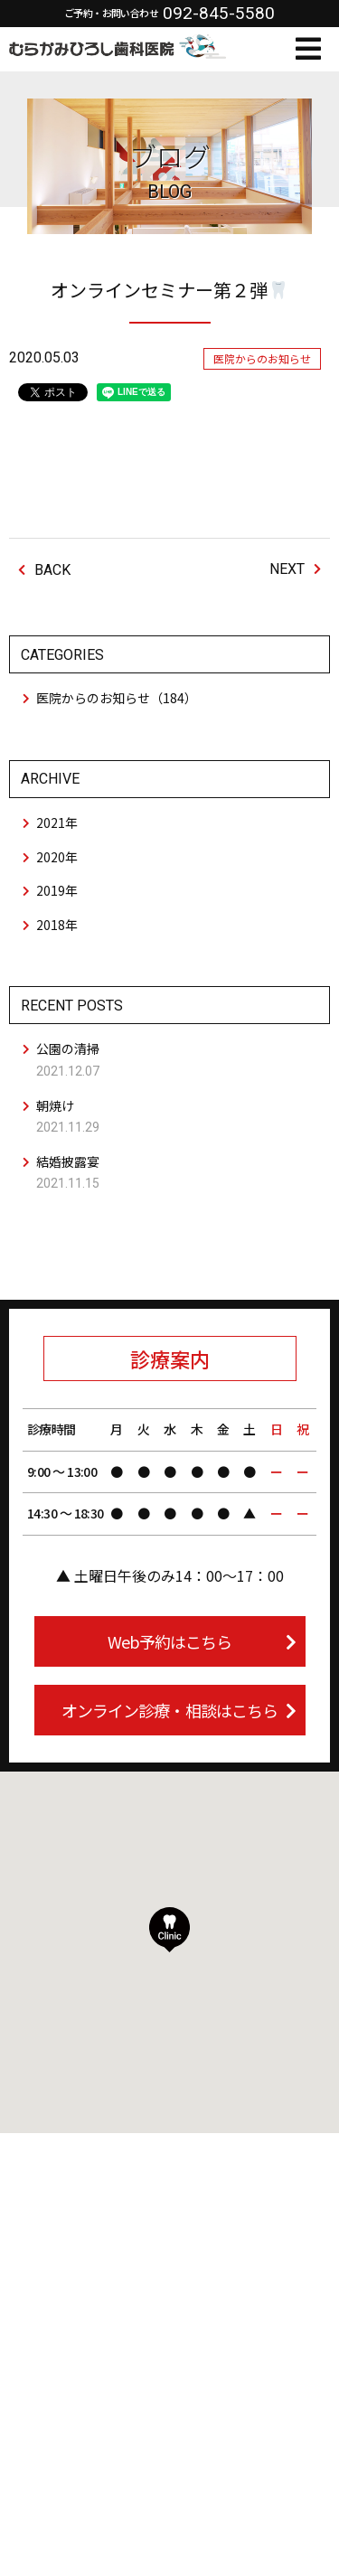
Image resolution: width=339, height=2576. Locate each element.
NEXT (295, 569)
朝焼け (55, 1105)
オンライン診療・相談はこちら (179, 1710)
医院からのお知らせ (262, 358)
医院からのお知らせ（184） (116, 698)
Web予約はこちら (202, 1641)
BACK (44, 569)
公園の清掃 (67, 1048)
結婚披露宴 (67, 1161)
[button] (169, 1929)
